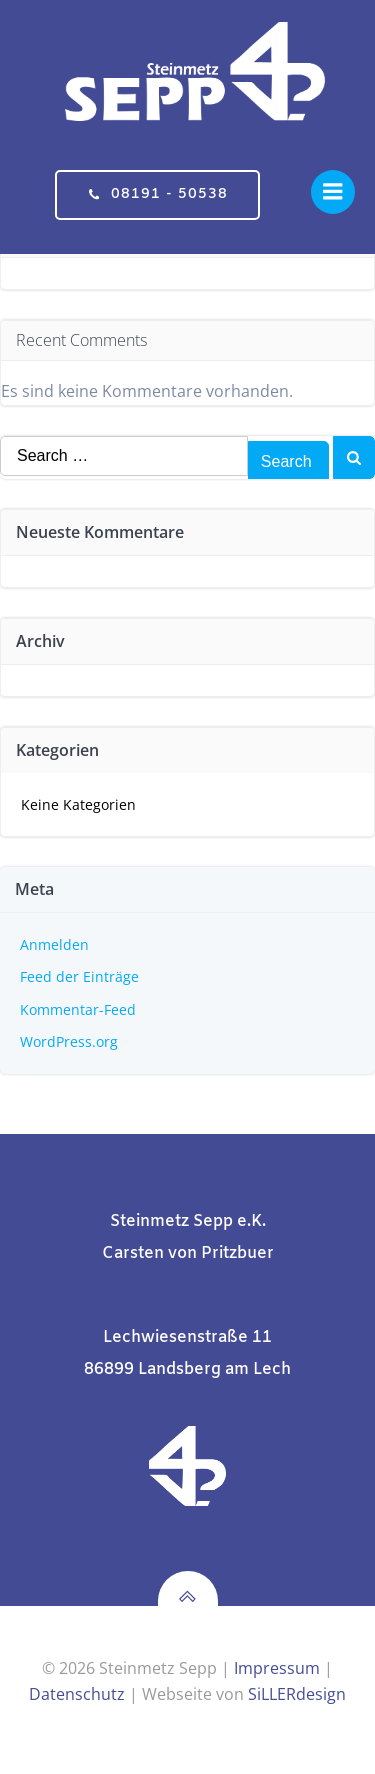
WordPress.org (69, 1041)
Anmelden (54, 944)
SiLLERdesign (297, 1694)
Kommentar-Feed (78, 1009)
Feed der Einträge (79, 976)
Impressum (277, 1668)
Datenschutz (77, 1694)
